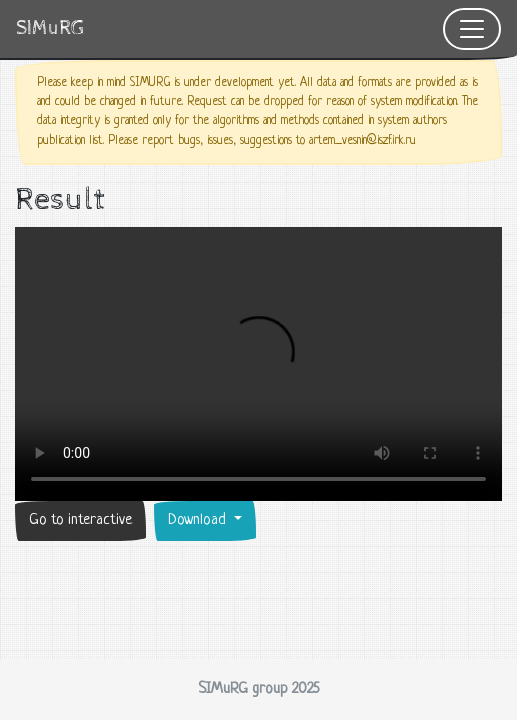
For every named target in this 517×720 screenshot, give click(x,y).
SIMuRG (50, 28)
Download (199, 520)
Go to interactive (80, 520)
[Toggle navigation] (472, 29)
